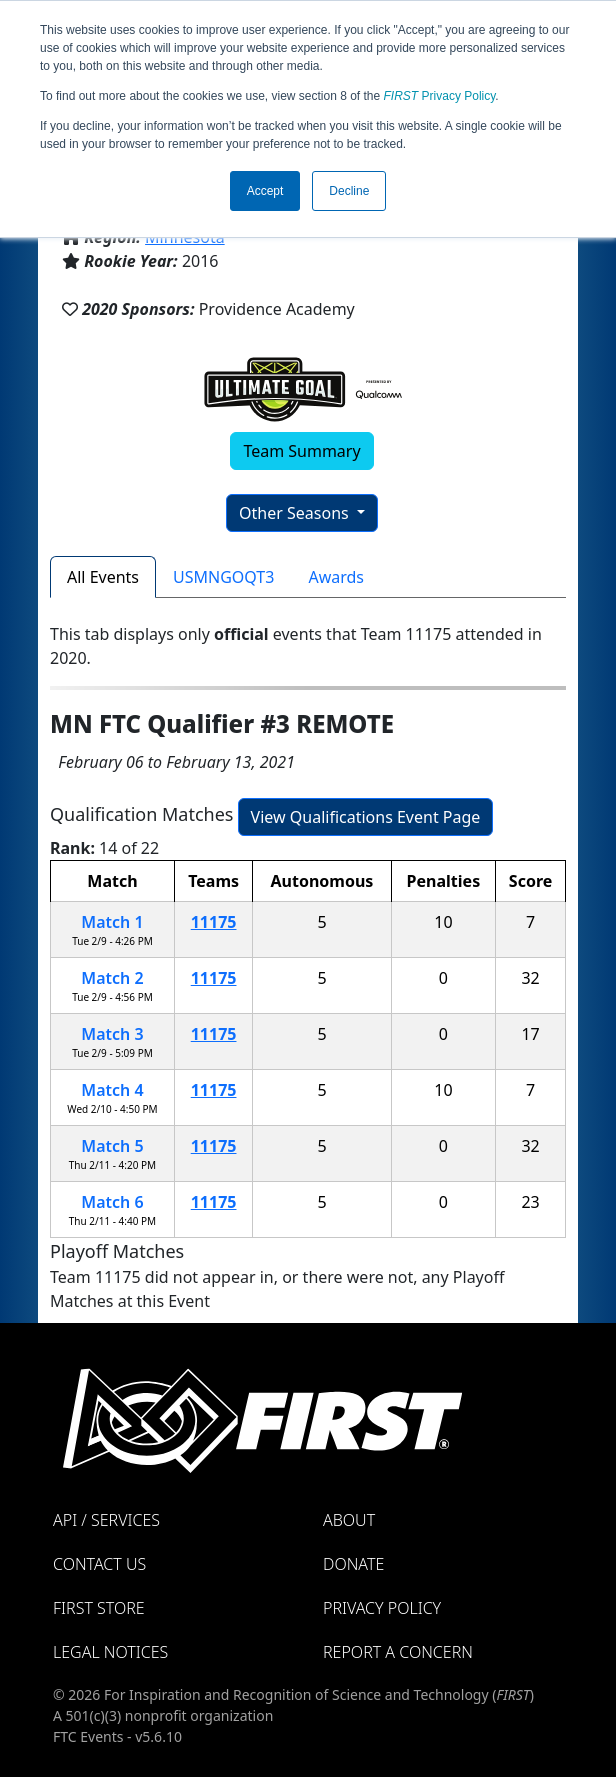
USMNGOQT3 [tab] (223, 577)
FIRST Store (99, 1608)
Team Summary (301, 451)
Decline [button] (349, 191)
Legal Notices (110, 1652)
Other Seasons (296, 513)
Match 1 (112, 922)
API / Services (106, 1520)
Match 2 (112, 978)
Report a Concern (398, 1652)
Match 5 (112, 1146)
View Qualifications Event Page (366, 817)
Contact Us (99, 1564)
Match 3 (112, 1034)
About (349, 1520)
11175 (214, 922)
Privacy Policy (440, 96)
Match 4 (112, 1090)
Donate (353, 1564)
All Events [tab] (103, 577)
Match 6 (112, 1202)
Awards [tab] (336, 577)
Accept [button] (265, 191)
